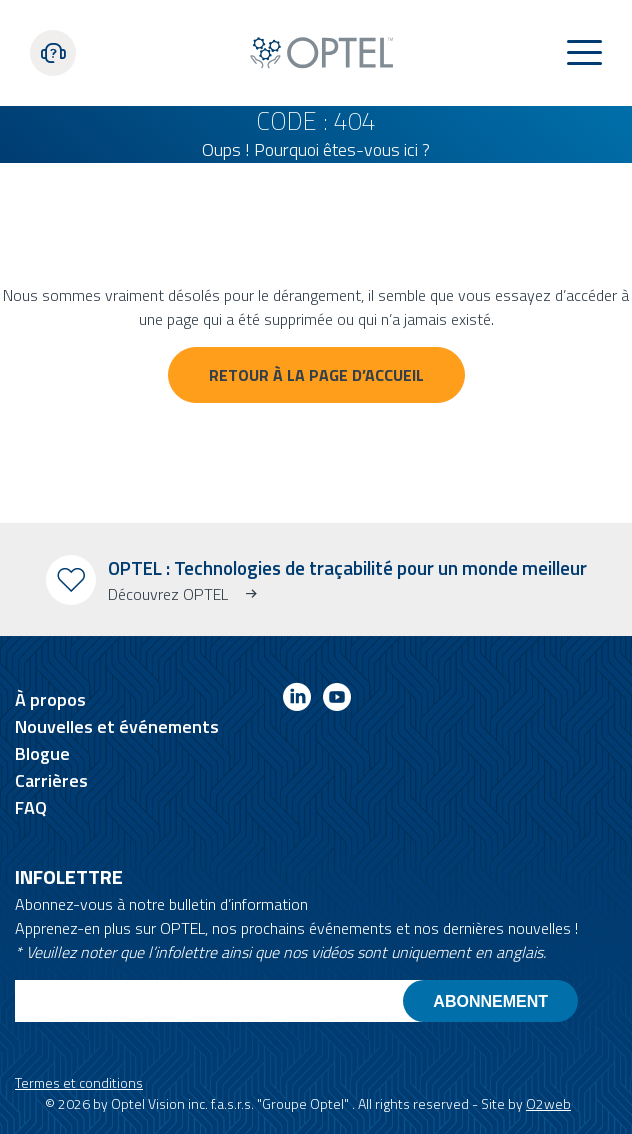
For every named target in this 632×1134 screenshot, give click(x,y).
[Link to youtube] (337, 700)
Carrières (51, 780)
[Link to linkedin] (297, 700)
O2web (548, 1103)
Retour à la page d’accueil (316, 375)
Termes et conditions (79, 1082)
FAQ (31, 807)
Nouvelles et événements (117, 726)
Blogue (42, 753)
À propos (50, 699)
